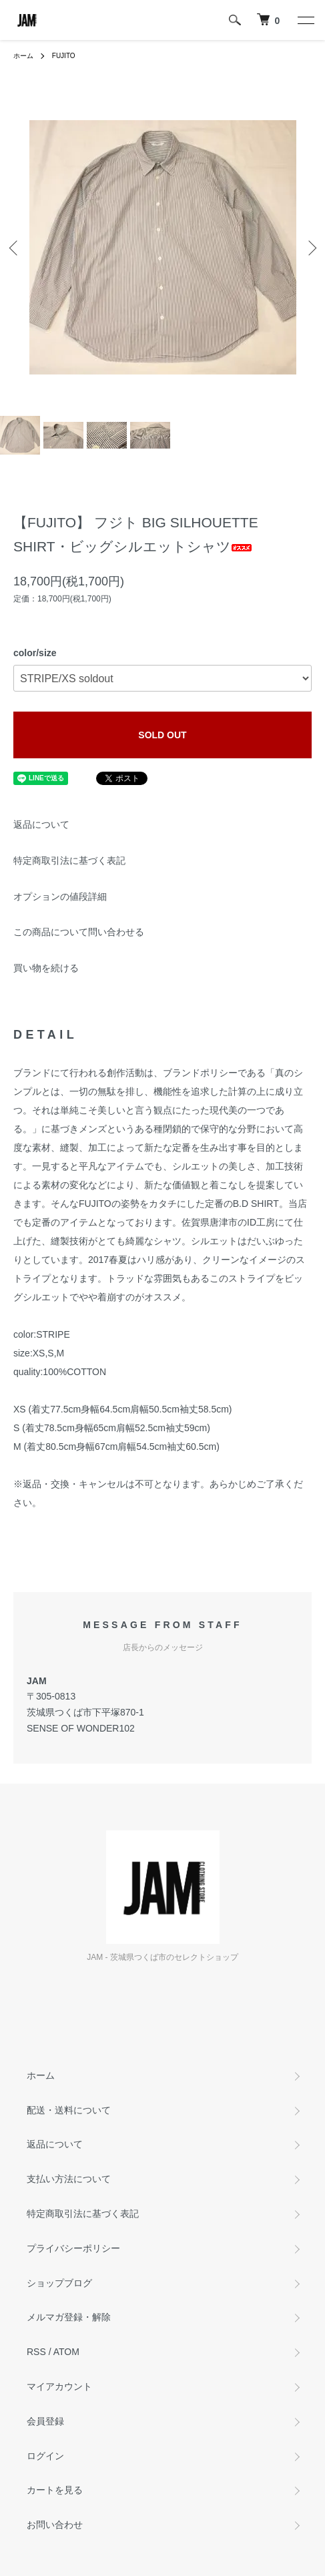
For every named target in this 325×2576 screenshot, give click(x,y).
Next (310, 247)
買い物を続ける (46, 968)
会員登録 (45, 2421)
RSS (36, 2351)
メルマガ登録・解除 (69, 2317)
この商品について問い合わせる (78, 932)
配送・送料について (69, 2110)
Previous (15, 247)
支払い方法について (69, 2178)
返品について (41, 824)
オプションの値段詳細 (60, 896)
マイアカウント (59, 2386)
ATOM (66, 2351)
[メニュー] (305, 20)
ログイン (45, 2456)
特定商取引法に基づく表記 (69, 860)
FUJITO (63, 55)
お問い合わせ (55, 2524)
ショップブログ (59, 2283)
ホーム (23, 55)
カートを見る (55, 2490)
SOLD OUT (162, 735)
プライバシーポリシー (73, 2248)
